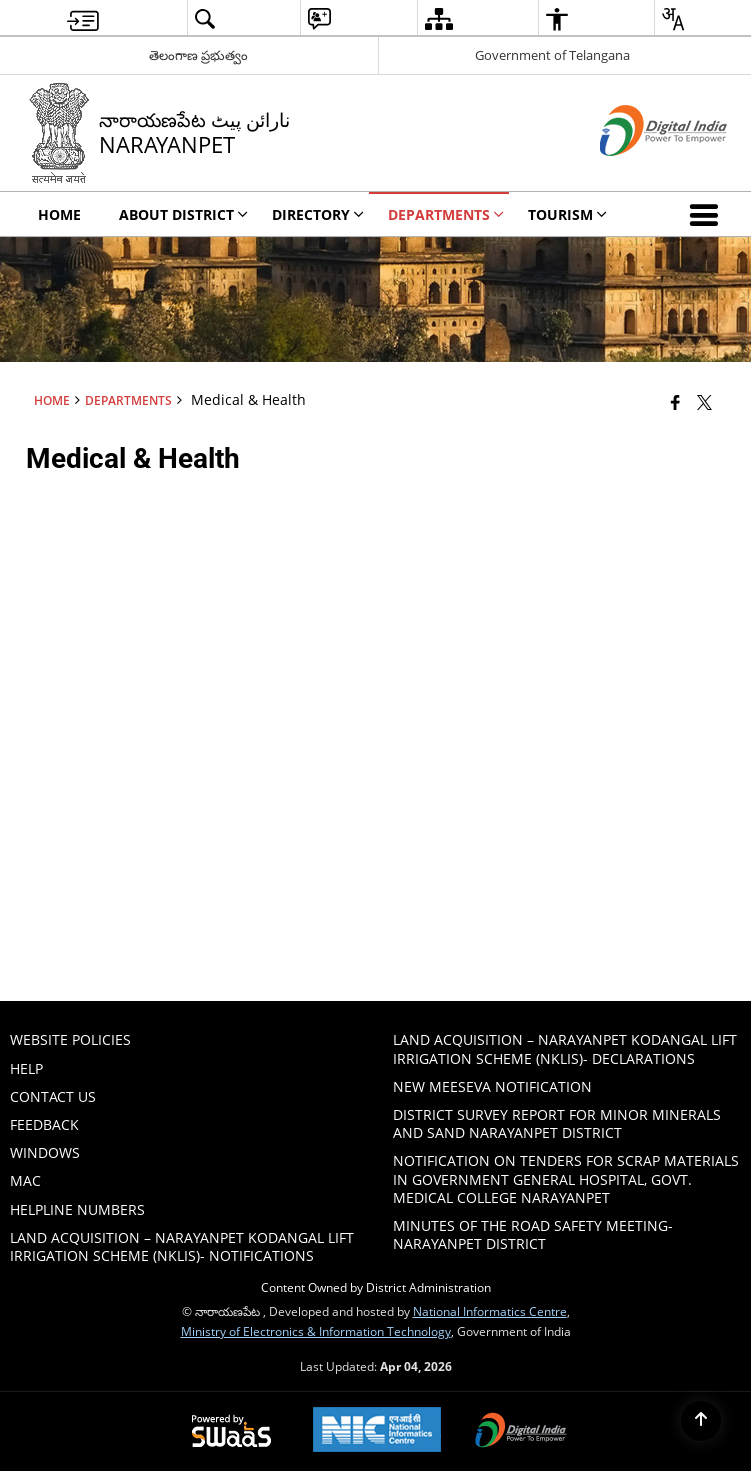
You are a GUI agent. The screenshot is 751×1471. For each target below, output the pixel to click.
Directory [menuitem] (318, 214)
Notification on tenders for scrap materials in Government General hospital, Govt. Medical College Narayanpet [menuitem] (566, 1178)
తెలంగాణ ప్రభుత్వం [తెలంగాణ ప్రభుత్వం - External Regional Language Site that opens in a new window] (198, 55)
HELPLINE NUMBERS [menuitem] (77, 1209)
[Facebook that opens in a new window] (675, 402)
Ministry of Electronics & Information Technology (316, 1331)
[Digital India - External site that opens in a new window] (638, 172)
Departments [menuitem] (446, 214)
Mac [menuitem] (25, 1180)
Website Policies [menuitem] (70, 1039)
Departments (128, 400)
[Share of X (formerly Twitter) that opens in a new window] (704, 402)
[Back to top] (701, 1421)
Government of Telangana (552, 55)
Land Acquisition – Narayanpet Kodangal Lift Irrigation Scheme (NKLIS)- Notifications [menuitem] (182, 1246)
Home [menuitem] (59, 214)
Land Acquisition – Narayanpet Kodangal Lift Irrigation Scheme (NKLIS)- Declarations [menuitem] (565, 1048)
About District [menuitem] (183, 214)
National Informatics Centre (490, 1311)
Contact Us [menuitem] (53, 1096)
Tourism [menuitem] (567, 214)
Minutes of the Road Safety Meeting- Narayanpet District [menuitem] (533, 1234)
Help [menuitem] (26, 1068)
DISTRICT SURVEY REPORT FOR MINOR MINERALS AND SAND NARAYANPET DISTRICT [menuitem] (557, 1123)
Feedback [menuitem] (44, 1124)
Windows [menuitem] (45, 1152)
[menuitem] (83, 18)
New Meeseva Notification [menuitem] (492, 1086)
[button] (708, 214)
